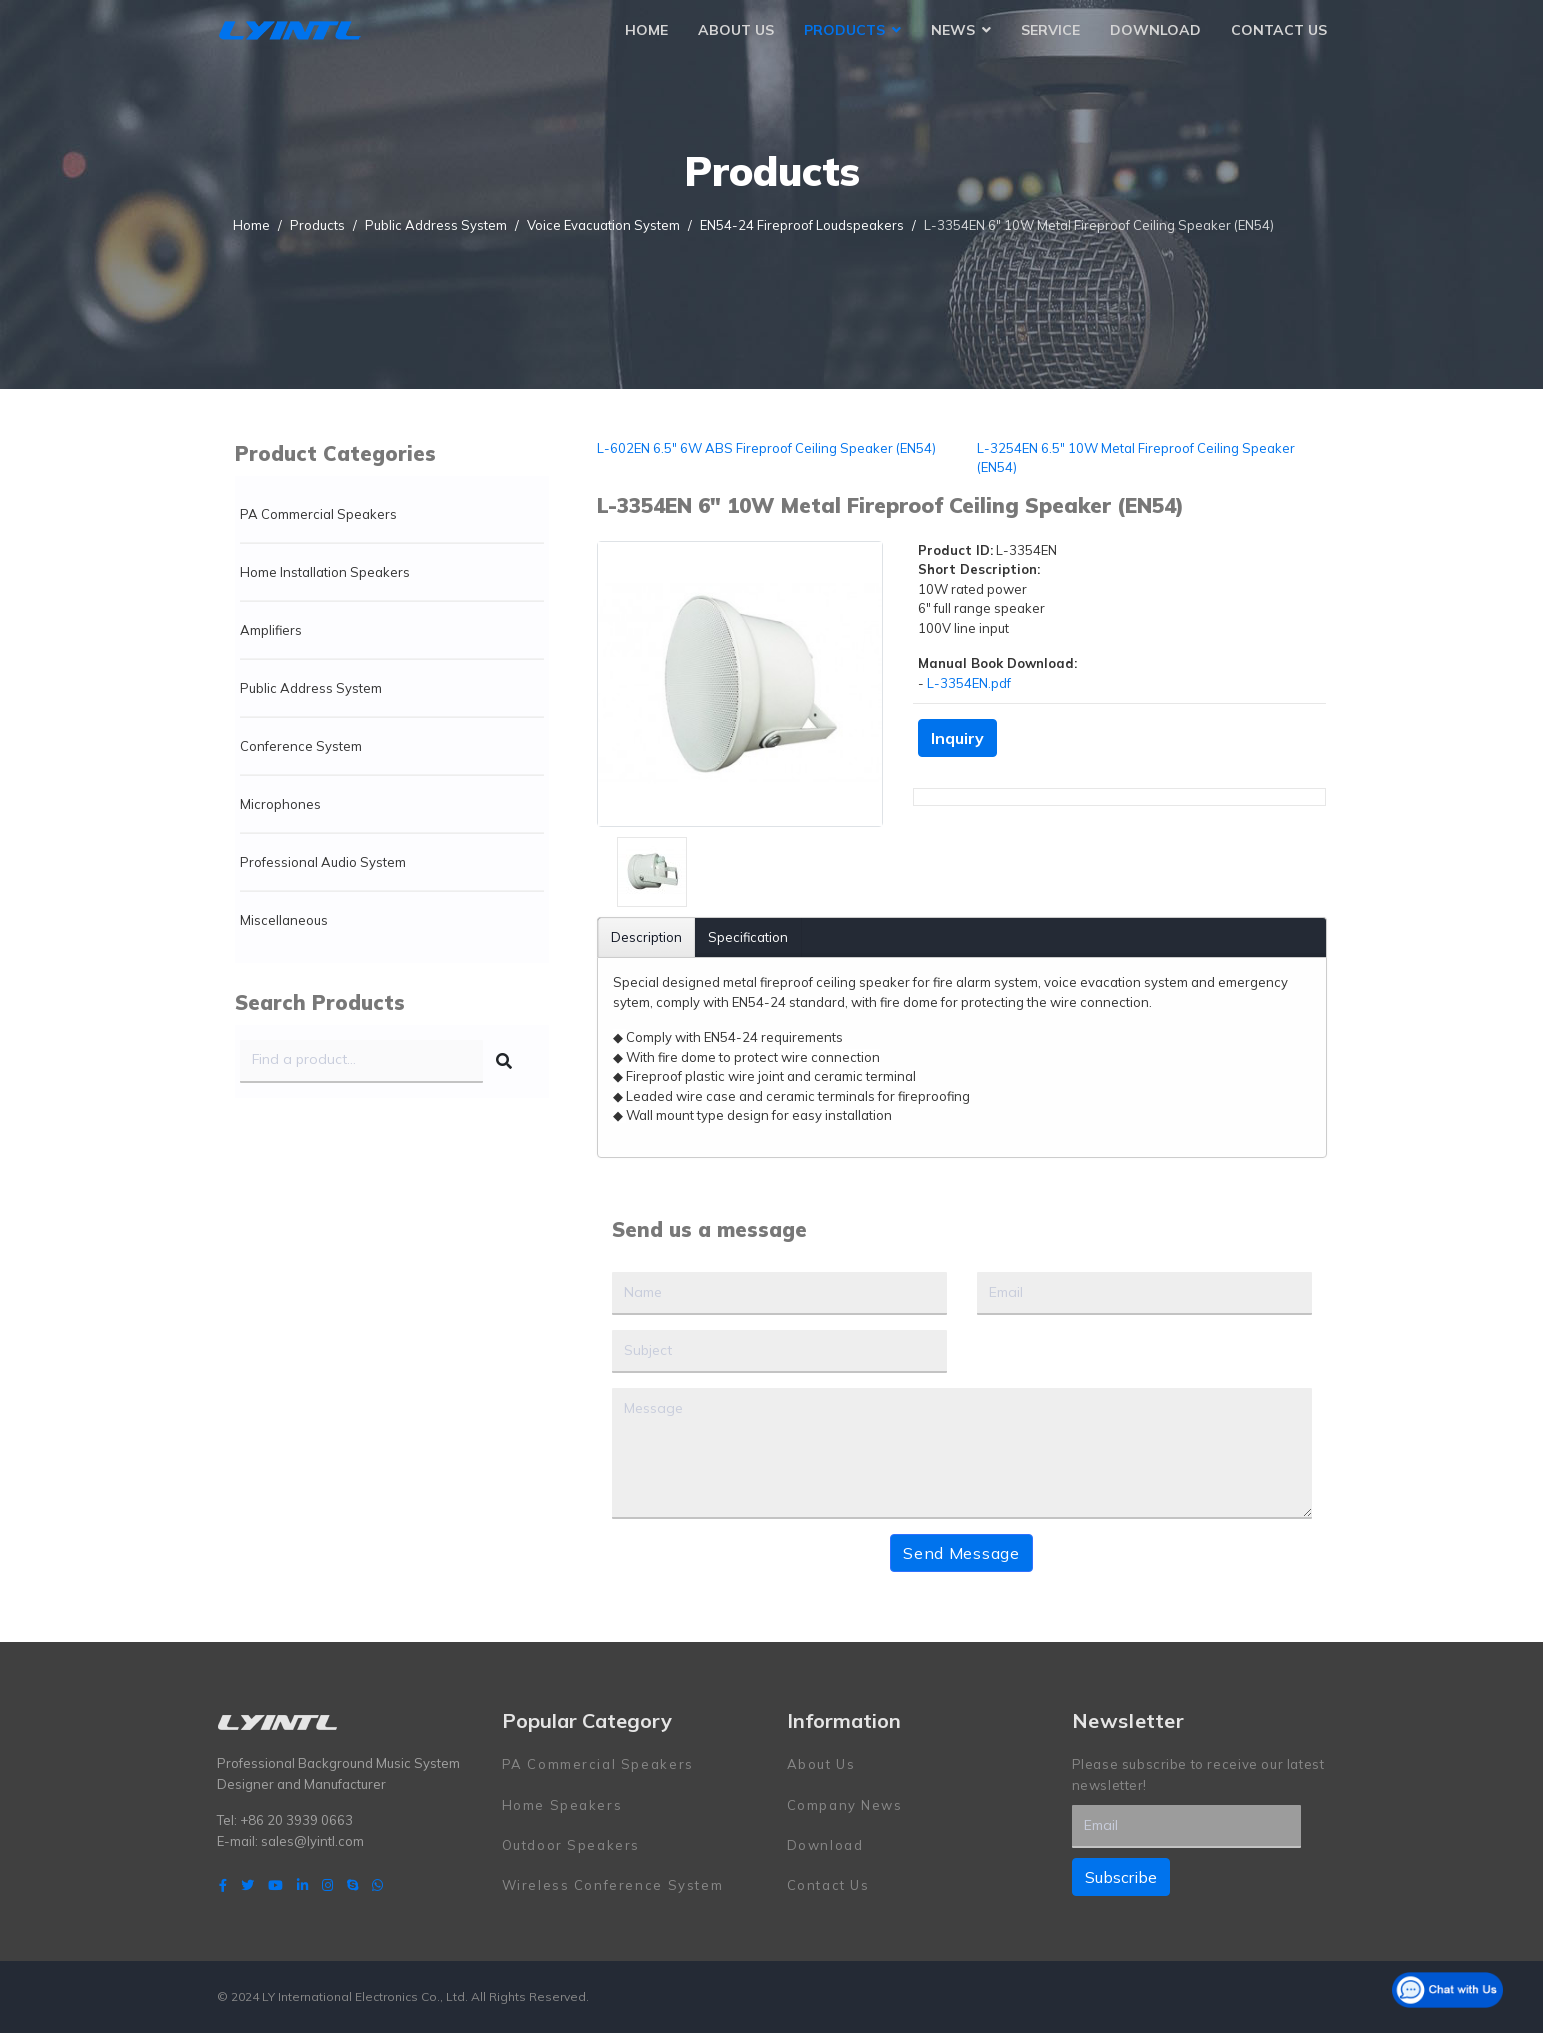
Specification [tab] (748, 937)
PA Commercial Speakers (318, 514)
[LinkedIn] (302, 1885)
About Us (736, 30)
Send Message (961, 1553)
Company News (845, 1804)
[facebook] (223, 1885)
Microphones (280, 804)
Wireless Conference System (613, 1885)
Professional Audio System (323, 862)
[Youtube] (275, 1885)
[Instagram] (327, 1885)
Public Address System (311, 688)
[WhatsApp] (377, 1885)
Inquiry (957, 738)
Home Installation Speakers (325, 572)
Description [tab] (646, 937)
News (953, 30)
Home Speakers (562, 1804)
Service (1050, 30)
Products (844, 30)
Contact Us (1279, 30)
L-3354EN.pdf (969, 683)
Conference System (301, 746)
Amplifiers (271, 630)
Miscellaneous (284, 920)
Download (1155, 30)
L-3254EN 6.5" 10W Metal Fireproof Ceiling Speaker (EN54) (1136, 458)
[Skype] (352, 1885)
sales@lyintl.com (312, 1840)
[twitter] (247, 1885)
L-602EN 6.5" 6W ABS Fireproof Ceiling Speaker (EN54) (766, 448)
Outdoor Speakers (571, 1845)
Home (646, 30)
